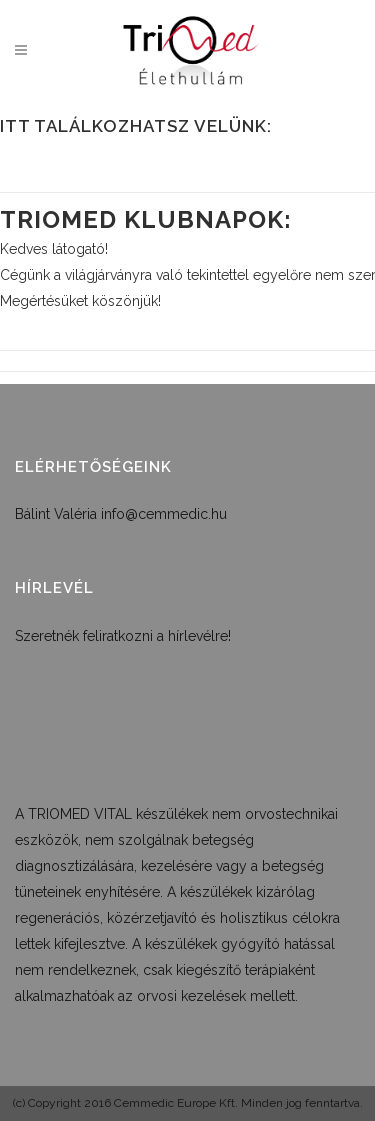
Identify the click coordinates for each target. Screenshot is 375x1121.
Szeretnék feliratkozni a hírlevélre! (123, 636)
